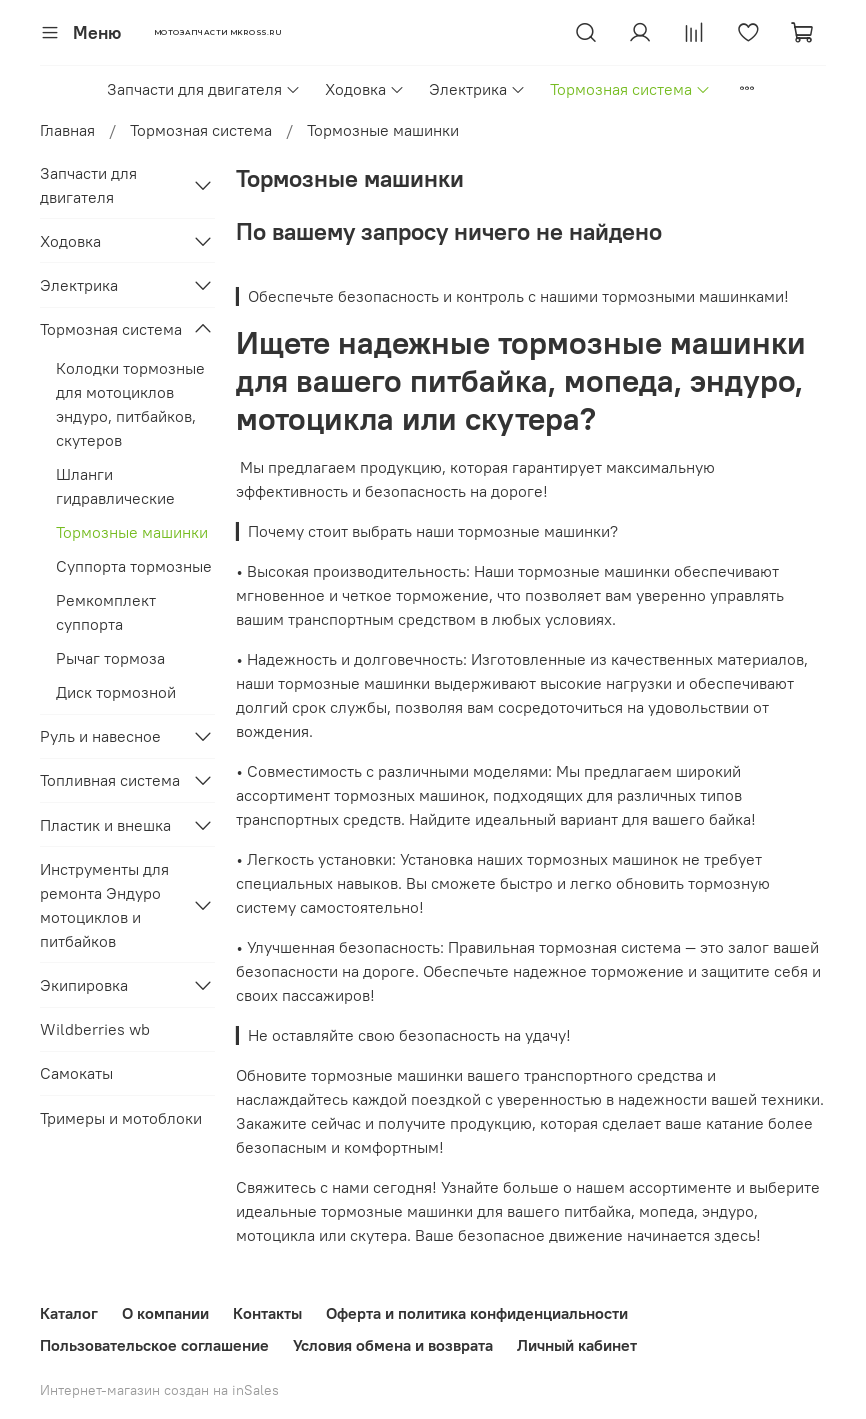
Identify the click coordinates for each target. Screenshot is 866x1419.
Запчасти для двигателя (204, 89)
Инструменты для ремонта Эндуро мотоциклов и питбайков (104, 905)
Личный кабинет (577, 1345)
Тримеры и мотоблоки (121, 1118)
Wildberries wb (95, 1029)
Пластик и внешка (105, 825)
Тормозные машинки (132, 532)
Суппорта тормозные (134, 566)
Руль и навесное (100, 736)
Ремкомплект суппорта (106, 612)
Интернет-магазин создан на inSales (159, 1390)
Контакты (267, 1313)
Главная (67, 130)
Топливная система (110, 780)
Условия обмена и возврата (393, 1345)
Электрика (477, 89)
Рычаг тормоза (110, 658)
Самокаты (76, 1073)
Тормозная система (630, 89)
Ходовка (365, 89)
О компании (165, 1313)
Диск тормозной (116, 692)
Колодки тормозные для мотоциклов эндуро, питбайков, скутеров (130, 404)
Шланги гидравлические (115, 486)
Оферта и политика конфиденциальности (477, 1313)
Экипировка (84, 985)
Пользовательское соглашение (154, 1345)
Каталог (69, 1313)
